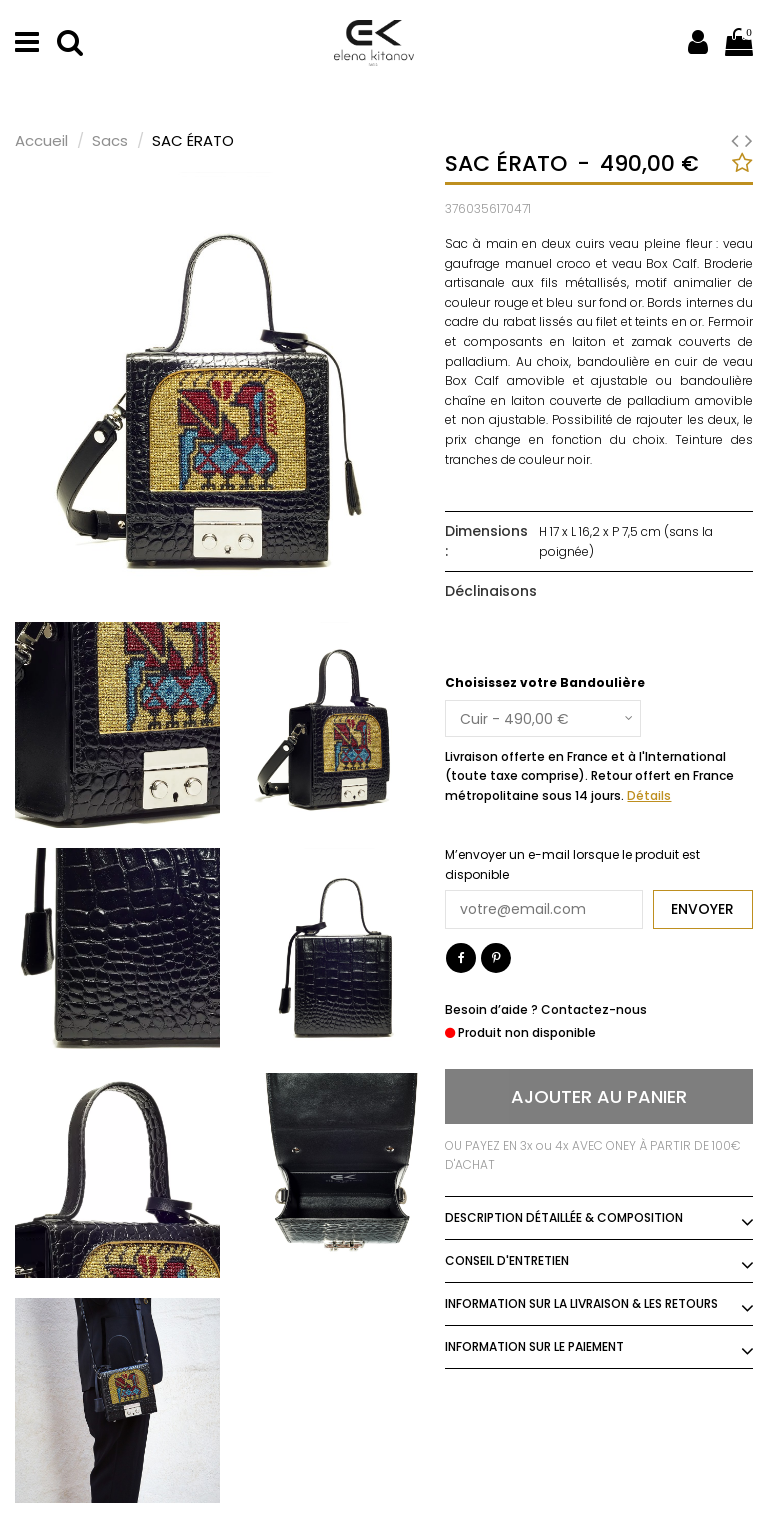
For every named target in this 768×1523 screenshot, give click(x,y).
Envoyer (702, 909)
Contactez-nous (594, 1009)
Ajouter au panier (599, 1096)
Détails (649, 795)
